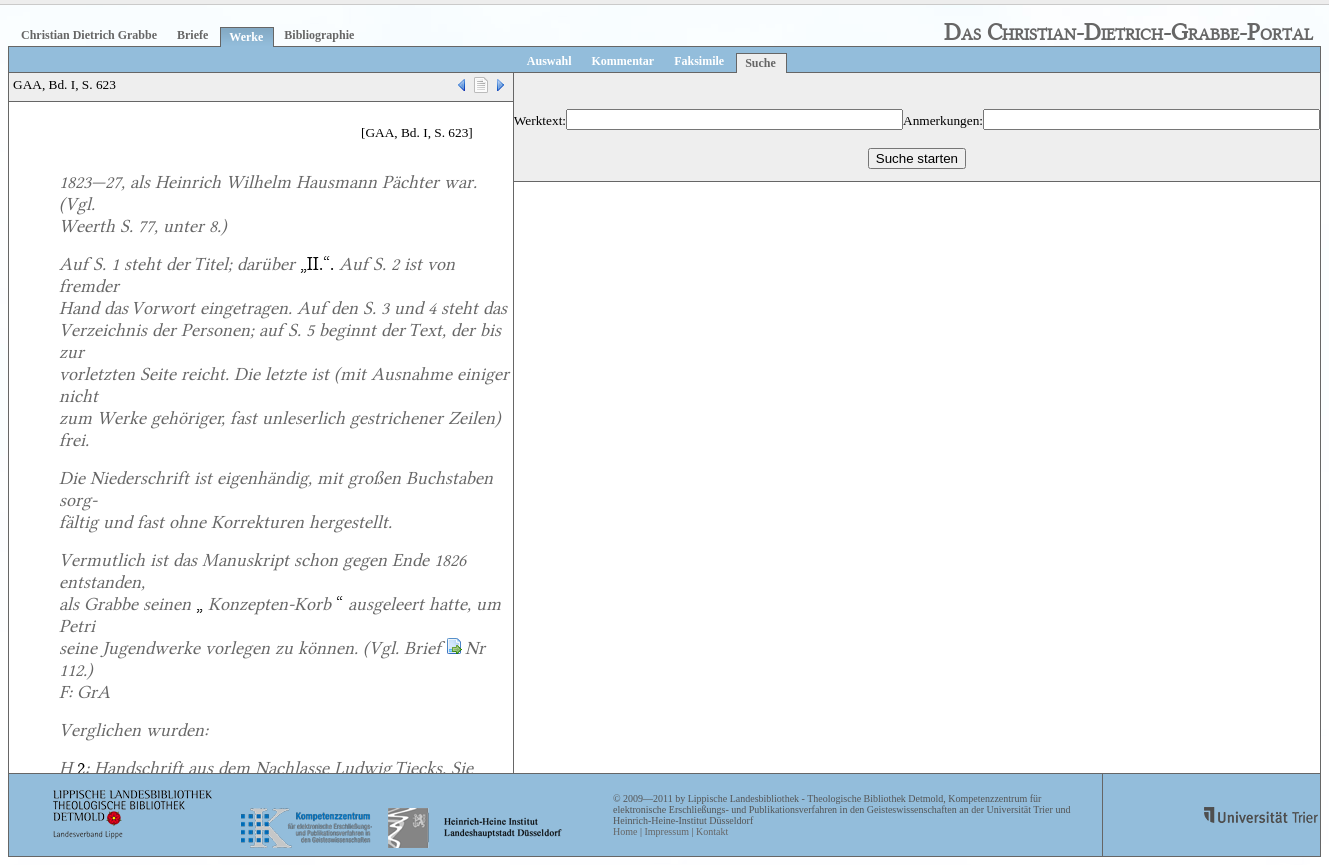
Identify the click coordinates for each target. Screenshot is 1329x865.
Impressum (666, 831)
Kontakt (712, 831)
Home (625, 831)
